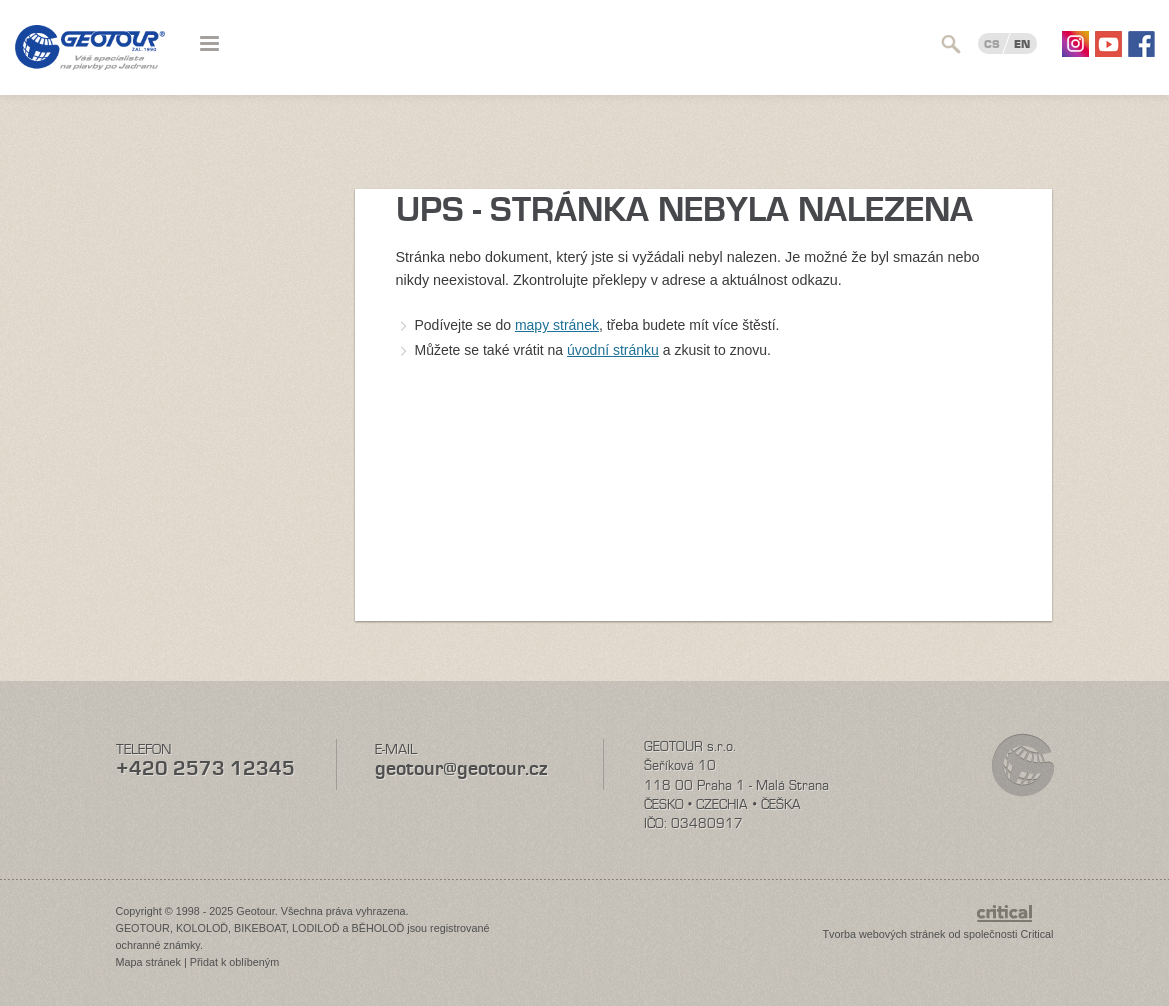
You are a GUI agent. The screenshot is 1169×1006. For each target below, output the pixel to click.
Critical (1037, 934)
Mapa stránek (148, 962)
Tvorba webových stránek (883, 934)
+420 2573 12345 (205, 768)
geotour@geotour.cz (461, 768)
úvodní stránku (613, 350)
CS (992, 44)
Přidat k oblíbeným (234, 962)
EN (1022, 44)
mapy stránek (557, 325)
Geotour (90, 60)
